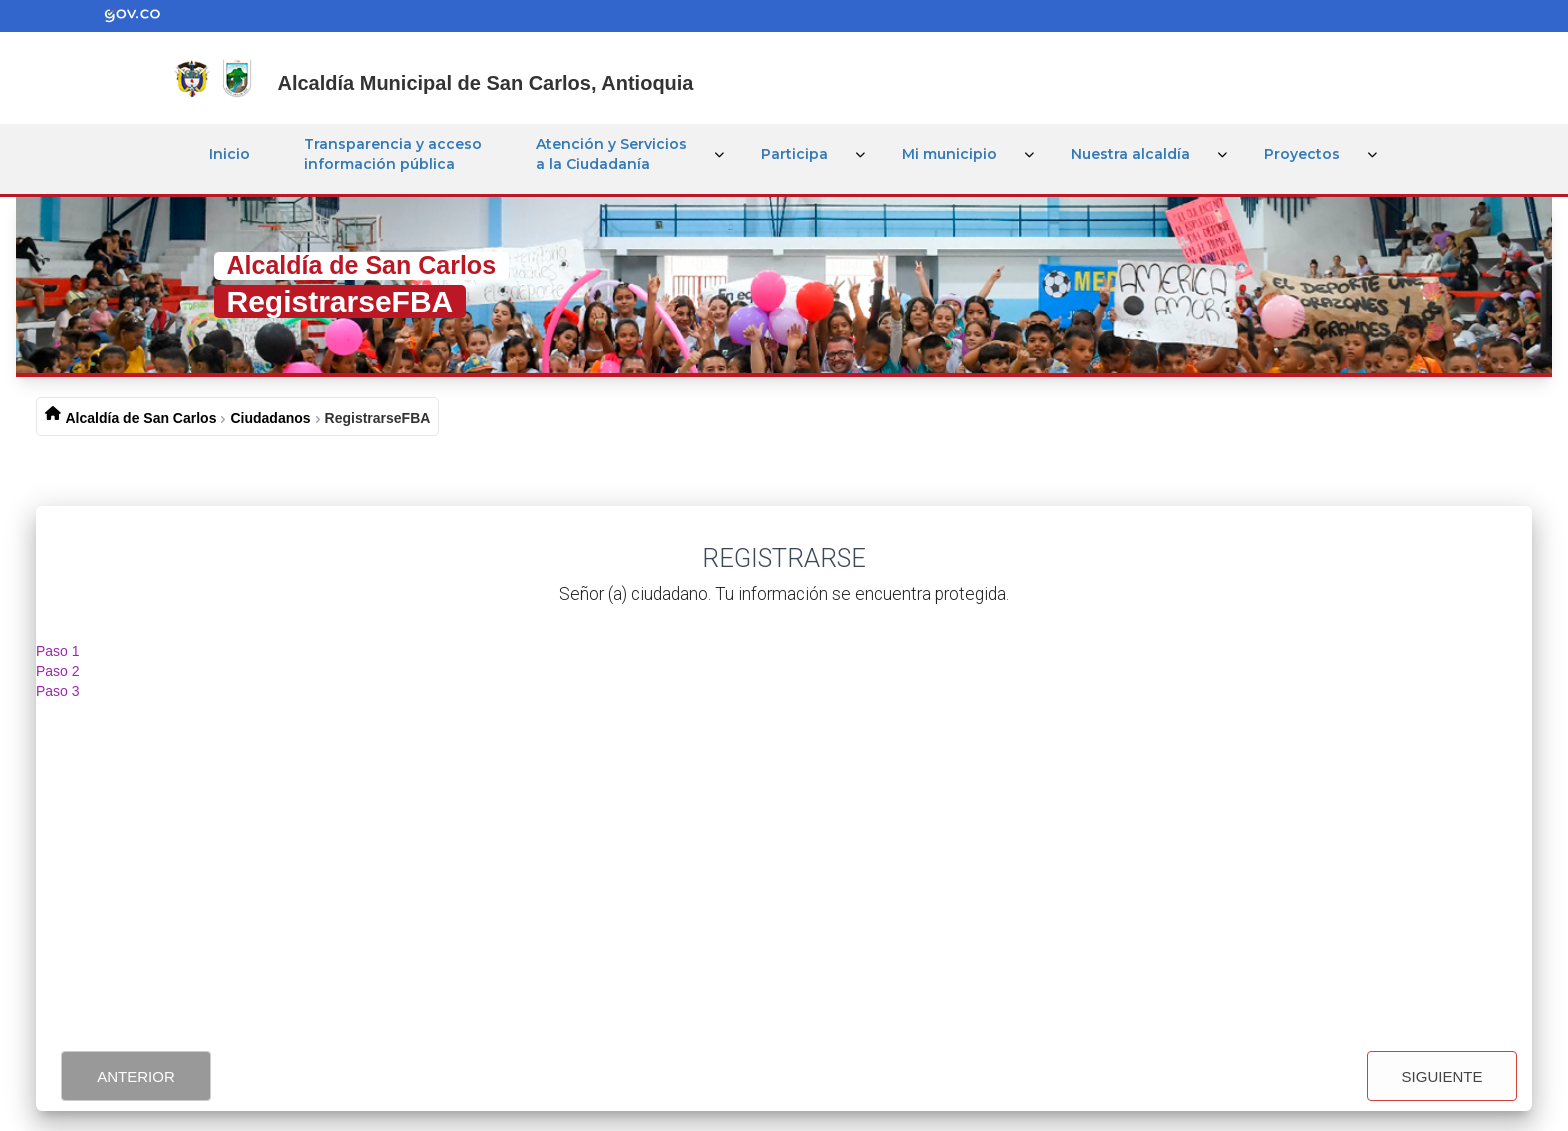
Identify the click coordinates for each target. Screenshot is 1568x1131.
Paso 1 (58, 651)
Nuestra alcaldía (1130, 154)
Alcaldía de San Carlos (141, 418)
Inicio (229, 154)
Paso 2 (58, 671)
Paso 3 (58, 691)
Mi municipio (949, 154)
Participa (794, 154)
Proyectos (1302, 154)
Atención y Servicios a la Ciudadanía (611, 154)
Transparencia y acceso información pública (393, 154)
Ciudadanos (270, 418)
